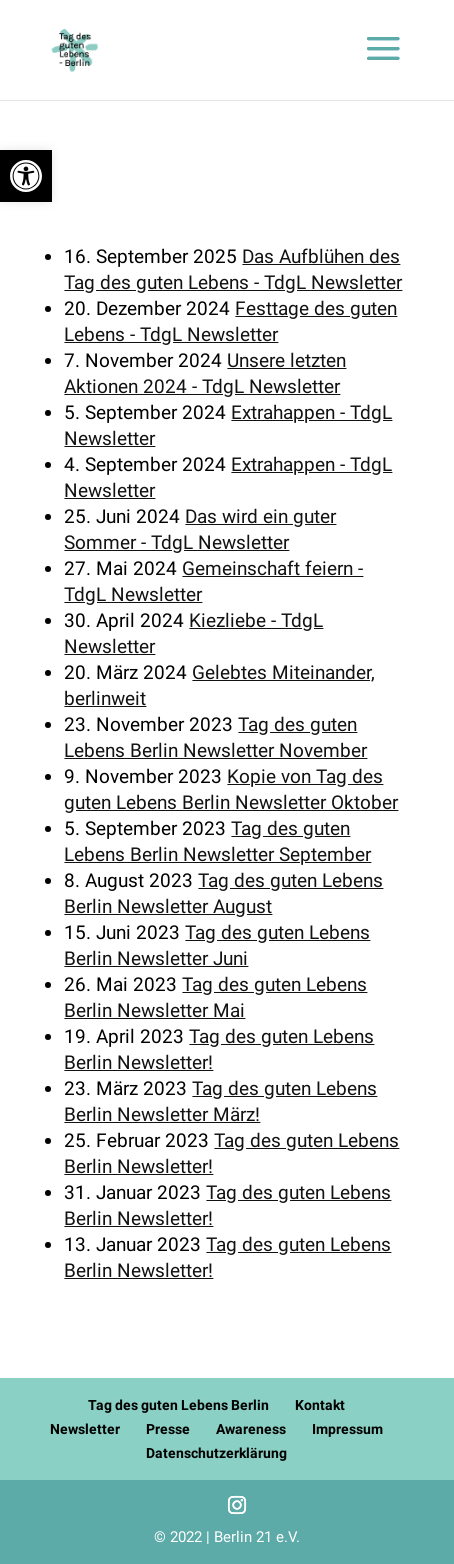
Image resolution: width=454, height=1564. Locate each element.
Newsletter (85, 1429)
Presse (168, 1429)
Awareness (251, 1429)
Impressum (347, 1429)
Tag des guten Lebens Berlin (178, 1405)
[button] (26, 176)
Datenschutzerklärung (216, 1453)
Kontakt (320, 1405)
